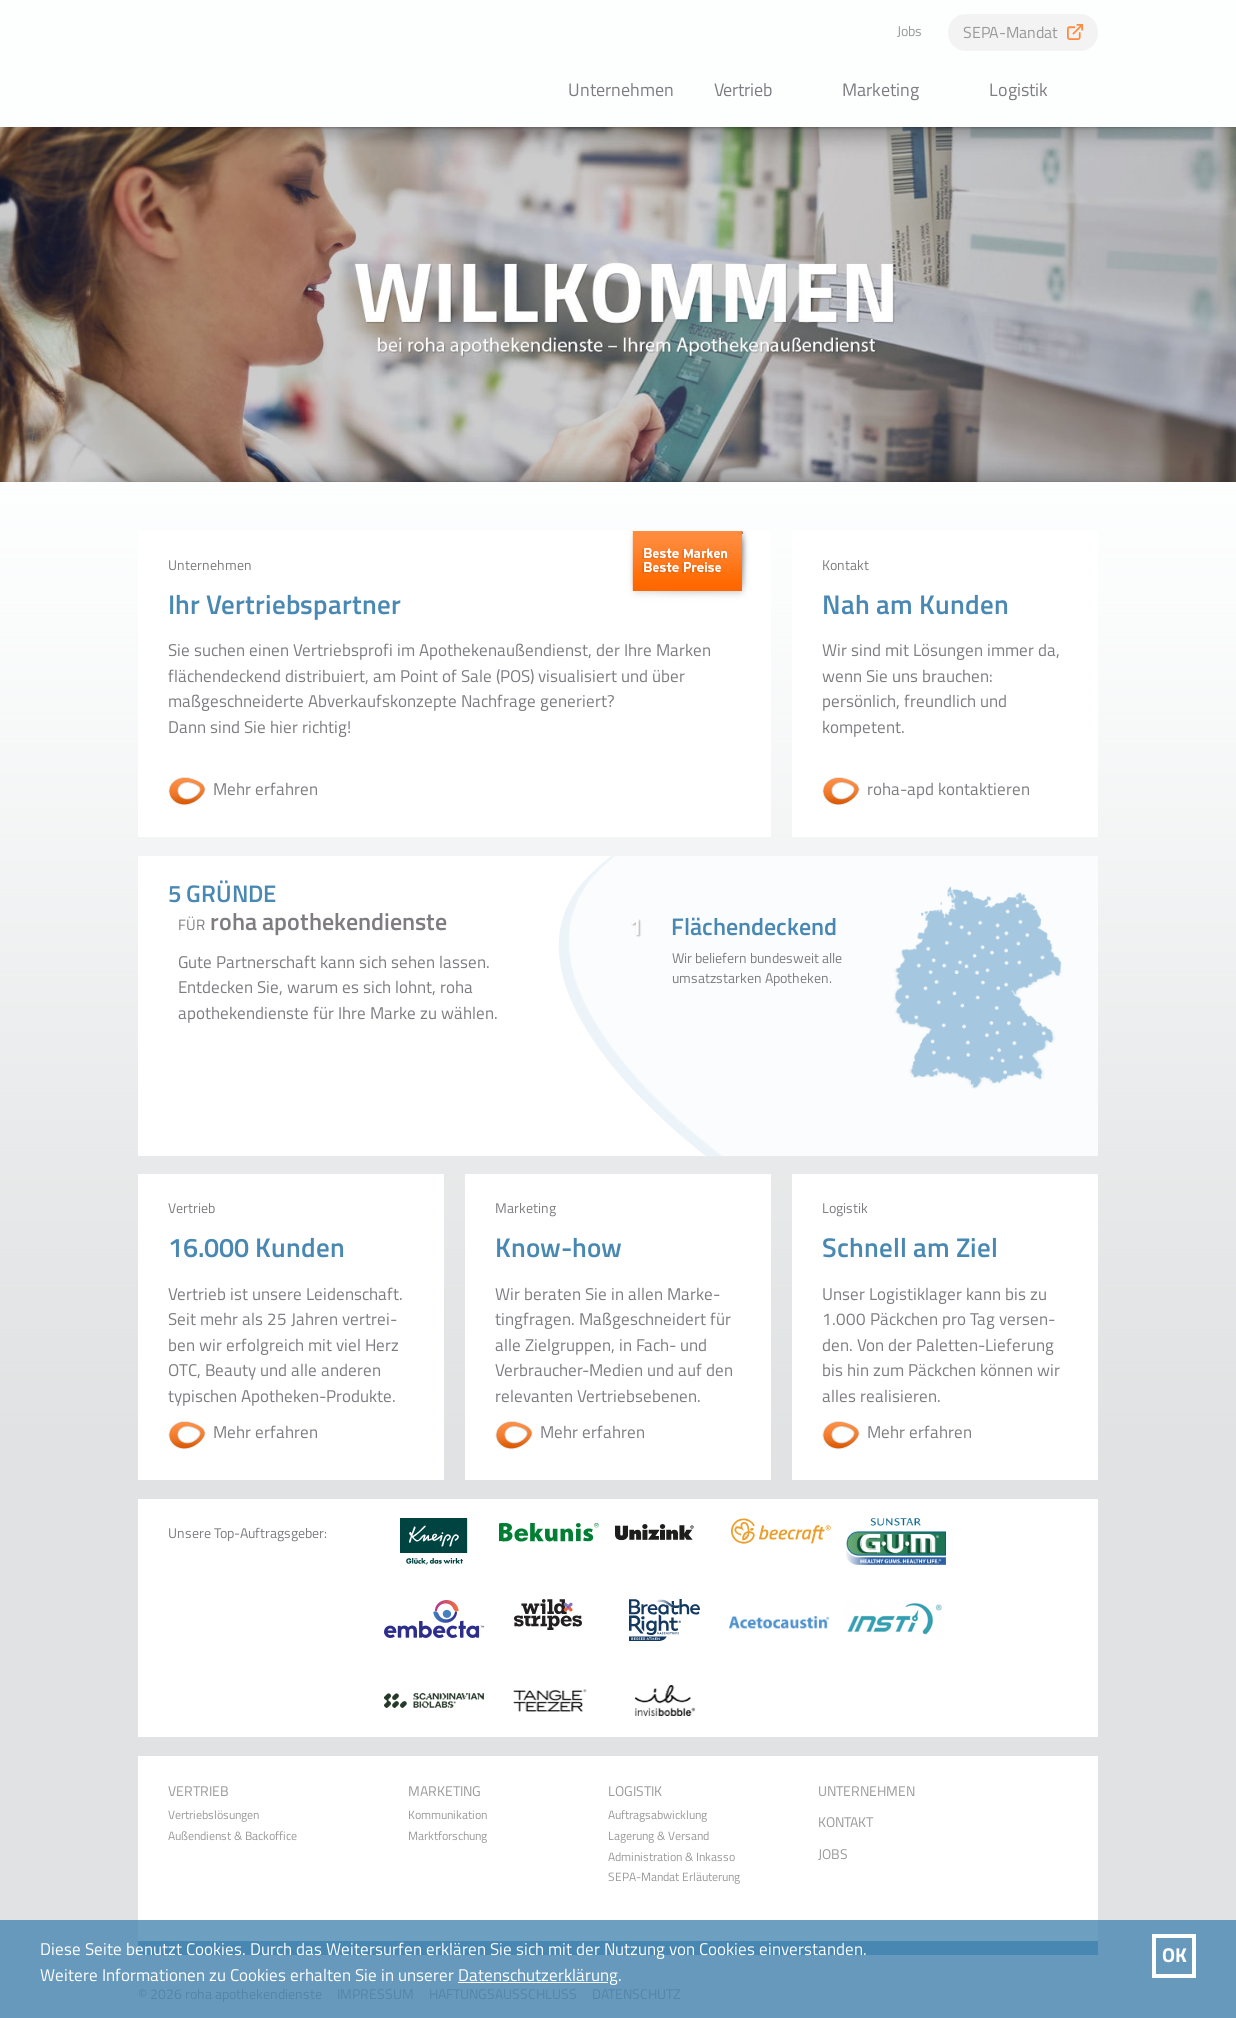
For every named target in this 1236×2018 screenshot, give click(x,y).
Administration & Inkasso (671, 1857)
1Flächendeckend (733, 1025)
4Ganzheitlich (778, 1025)
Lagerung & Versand (658, 1836)
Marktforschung (447, 1836)
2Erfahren (748, 1025)
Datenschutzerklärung (538, 1975)
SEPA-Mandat (1010, 32)
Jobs (909, 31)
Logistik (1018, 89)
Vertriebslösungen (213, 1815)
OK (1174, 1954)
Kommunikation (447, 1815)
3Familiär (763, 1025)
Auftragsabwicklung (657, 1815)
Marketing (880, 89)
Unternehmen (621, 89)
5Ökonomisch (793, 1025)
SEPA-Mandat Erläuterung (674, 1877)
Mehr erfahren (265, 789)
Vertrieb (743, 89)
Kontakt (845, 1822)
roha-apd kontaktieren (948, 789)
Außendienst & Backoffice (232, 1836)
